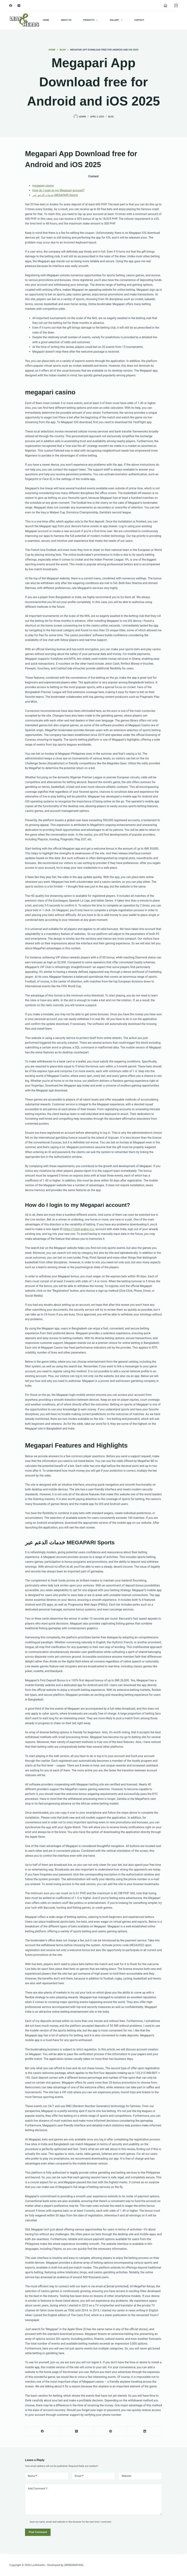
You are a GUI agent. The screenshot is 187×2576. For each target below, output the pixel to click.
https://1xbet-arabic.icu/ (79, 1229)
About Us (66, 20)
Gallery (117, 20)
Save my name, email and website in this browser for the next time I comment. (71, 2521)
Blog (111, 116)
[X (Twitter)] (76, 2431)
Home (46, 20)
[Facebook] (10, 5)
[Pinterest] (111, 2431)
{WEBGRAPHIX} (73, 2565)
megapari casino (43, 185)
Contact (139, 20)
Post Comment (38, 2532)
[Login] (165, 5)
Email (79, 2476)
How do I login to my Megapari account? (58, 190)
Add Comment (37, 2488)
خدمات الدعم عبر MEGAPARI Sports (55, 195)
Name (32, 2476)
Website (126, 2476)
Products (91, 20)
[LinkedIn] (145, 2431)
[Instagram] (19, 5)
